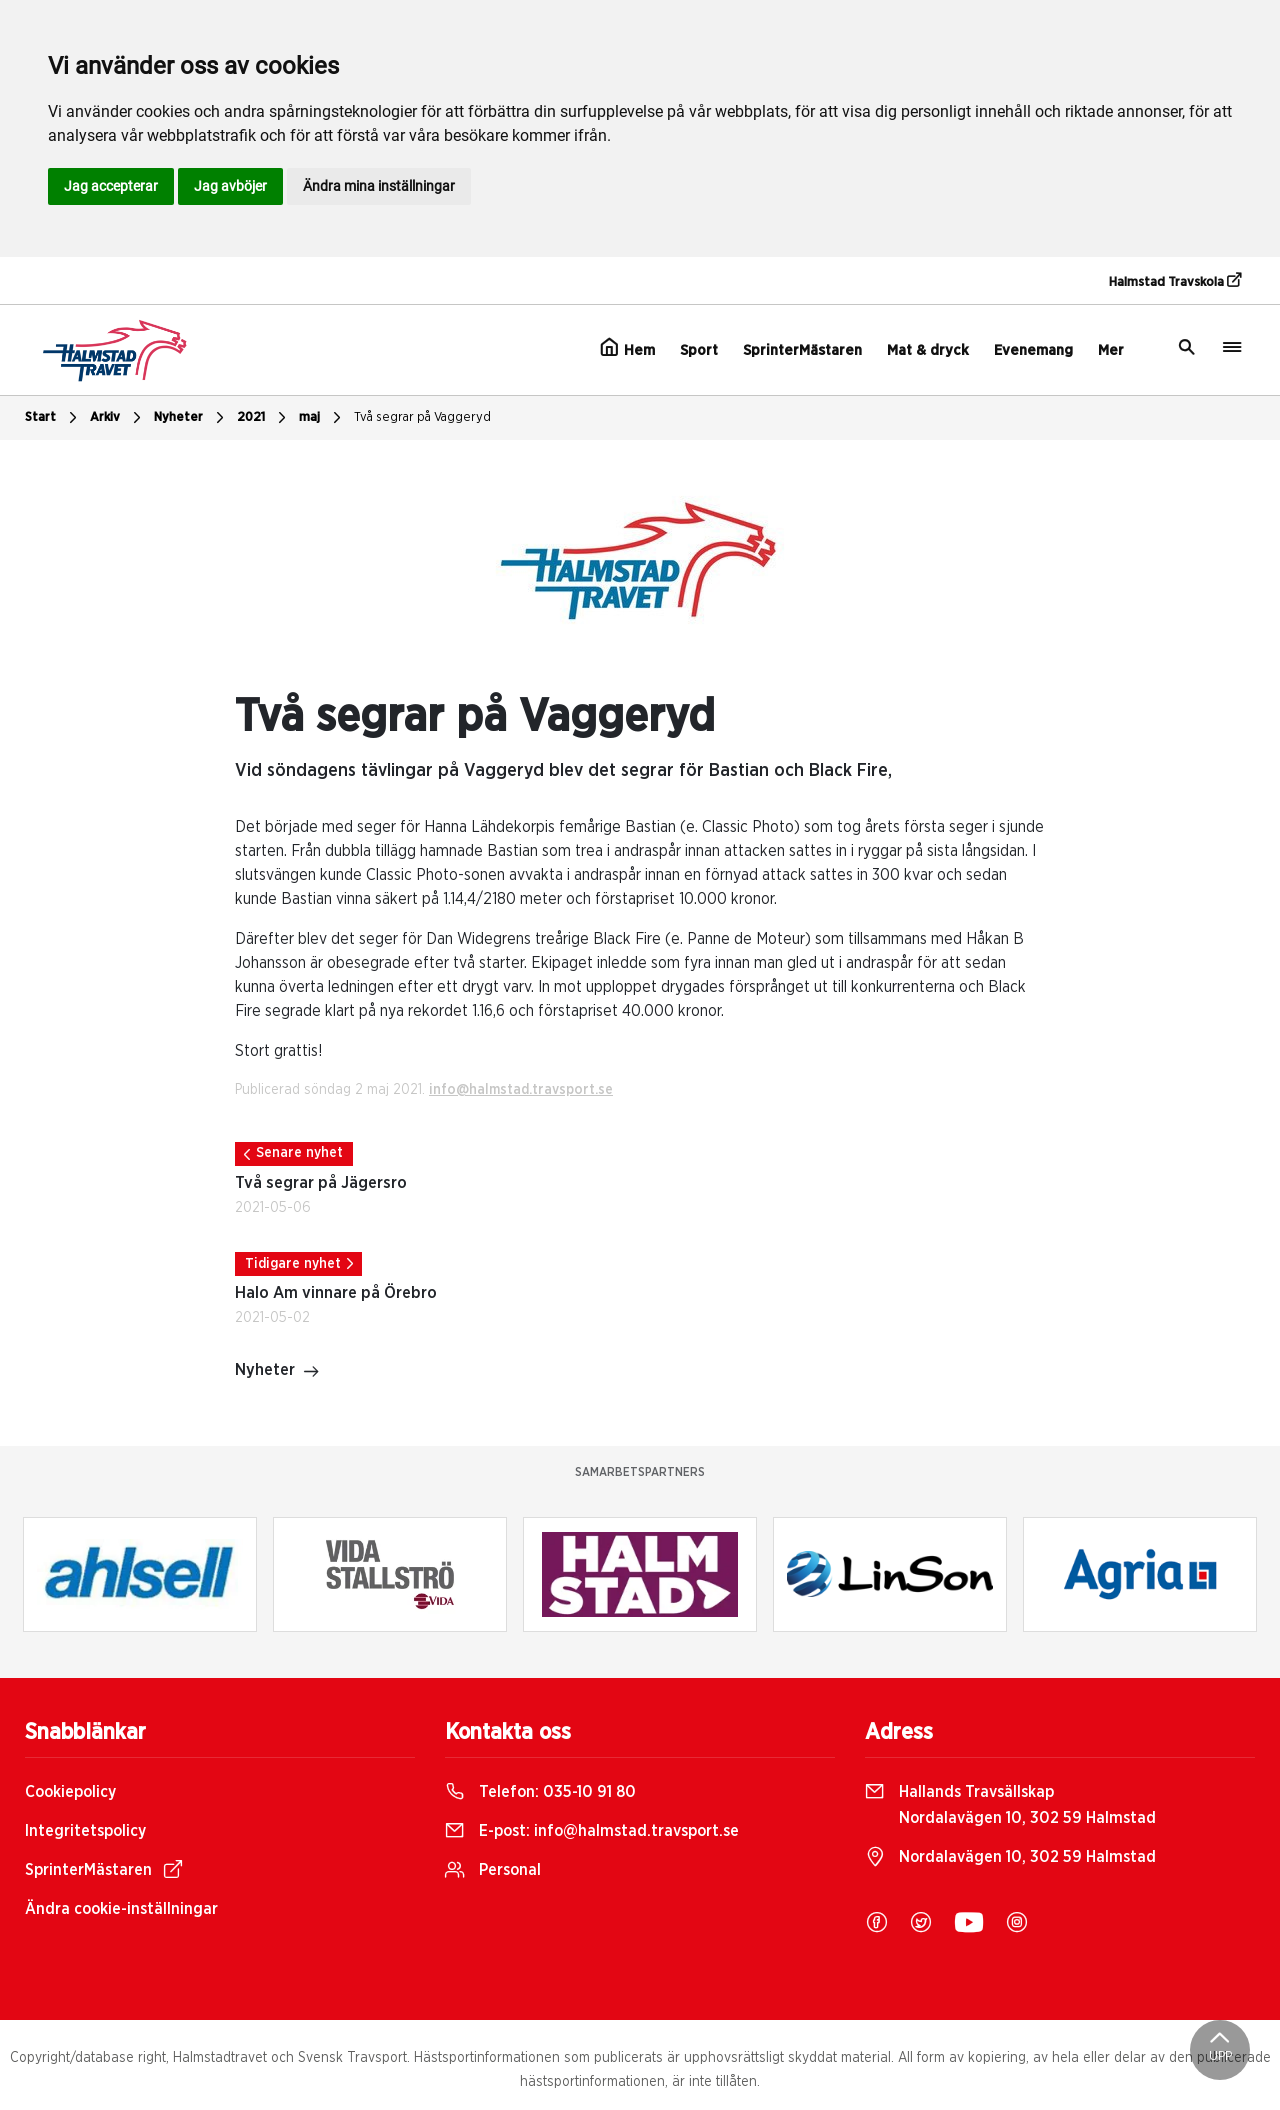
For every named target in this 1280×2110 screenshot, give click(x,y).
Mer (1111, 350)
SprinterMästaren (802, 350)
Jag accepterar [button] (111, 186)
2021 (264, 418)
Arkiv (118, 418)
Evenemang (1033, 350)
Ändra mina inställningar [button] (379, 186)
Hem (627, 348)
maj (322, 418)
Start (53, 418)
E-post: (592, 1831)
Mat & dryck (928, 350)
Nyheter (191, 418)
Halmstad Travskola (1175, 281)
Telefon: (540, 1792)
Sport (699, 350)
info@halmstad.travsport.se (521, 1090)
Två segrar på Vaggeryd (422, 417)
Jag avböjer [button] (230, 186)
